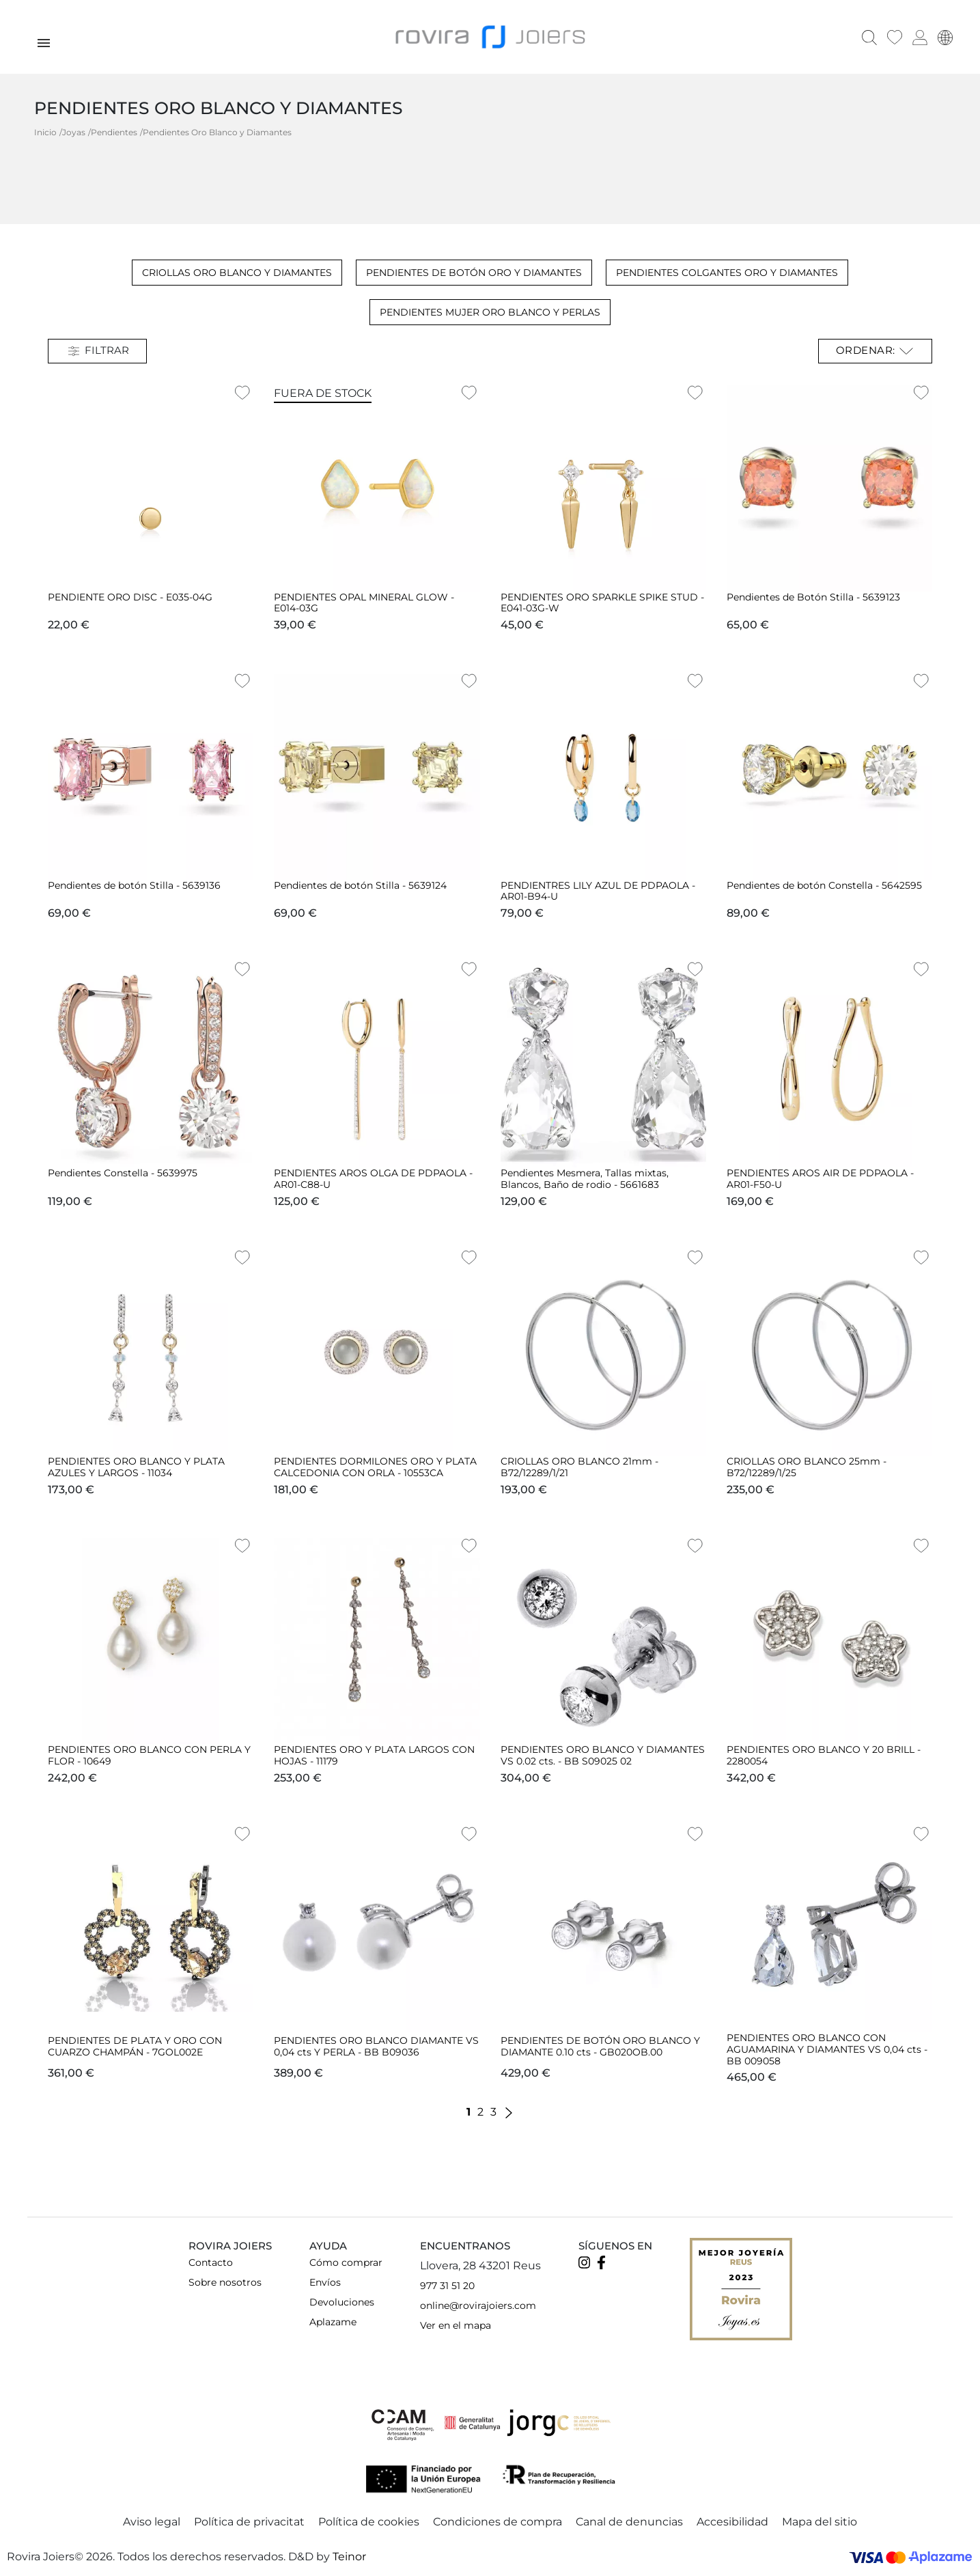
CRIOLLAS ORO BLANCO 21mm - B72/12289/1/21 (579, 1466)
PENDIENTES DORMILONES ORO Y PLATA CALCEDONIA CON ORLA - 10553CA (375, 1466)
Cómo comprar (345, 2261)
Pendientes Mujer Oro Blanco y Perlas (490, 311)
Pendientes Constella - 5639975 (122, 1172)
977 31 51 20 (447, 2284)
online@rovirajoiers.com (478, 2304)
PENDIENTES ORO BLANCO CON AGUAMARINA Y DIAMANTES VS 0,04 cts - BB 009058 (827, 2048)
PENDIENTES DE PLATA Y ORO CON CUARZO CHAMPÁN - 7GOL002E (135, 2045)
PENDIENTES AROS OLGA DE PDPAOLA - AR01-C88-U (373, 1178)
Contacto (210, 2261)
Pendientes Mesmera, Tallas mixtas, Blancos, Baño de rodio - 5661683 (585, 1178)
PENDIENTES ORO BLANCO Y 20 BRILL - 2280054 (824, 1754)
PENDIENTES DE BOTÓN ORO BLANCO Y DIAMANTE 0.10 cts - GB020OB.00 (600, 2045)
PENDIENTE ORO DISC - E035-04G (130, 596)
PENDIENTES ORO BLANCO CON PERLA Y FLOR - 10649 (149, 1754)
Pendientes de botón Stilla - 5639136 (134, 884)
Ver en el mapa (455, 2324)
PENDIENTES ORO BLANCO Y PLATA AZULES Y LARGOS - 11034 (136, 1466)
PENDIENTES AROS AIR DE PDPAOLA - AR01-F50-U (820, 1178)
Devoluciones (341, 2301)
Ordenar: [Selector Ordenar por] (875, 350)
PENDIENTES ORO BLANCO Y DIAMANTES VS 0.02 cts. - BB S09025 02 (603, 1754)
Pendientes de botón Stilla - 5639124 (360, 884)
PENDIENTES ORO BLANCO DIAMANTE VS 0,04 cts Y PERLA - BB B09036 (376, 2045)
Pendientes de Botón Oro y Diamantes (474, 271)
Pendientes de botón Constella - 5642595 (824, 884)
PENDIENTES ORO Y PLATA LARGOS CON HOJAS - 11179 (374, 1754)
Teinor (349, 2555)
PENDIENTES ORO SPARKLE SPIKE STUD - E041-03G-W (602, 601)
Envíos (325, 2281)
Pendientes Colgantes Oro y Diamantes (727, 271)
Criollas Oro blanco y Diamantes (237, 271)
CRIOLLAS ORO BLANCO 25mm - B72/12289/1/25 (806, 1466)
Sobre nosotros (225, 2281)
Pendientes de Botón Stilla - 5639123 (813, 596)
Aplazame (332, 2320)
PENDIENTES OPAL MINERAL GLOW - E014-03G (364, 601)
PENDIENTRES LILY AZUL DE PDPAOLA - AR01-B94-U (598, 890)
